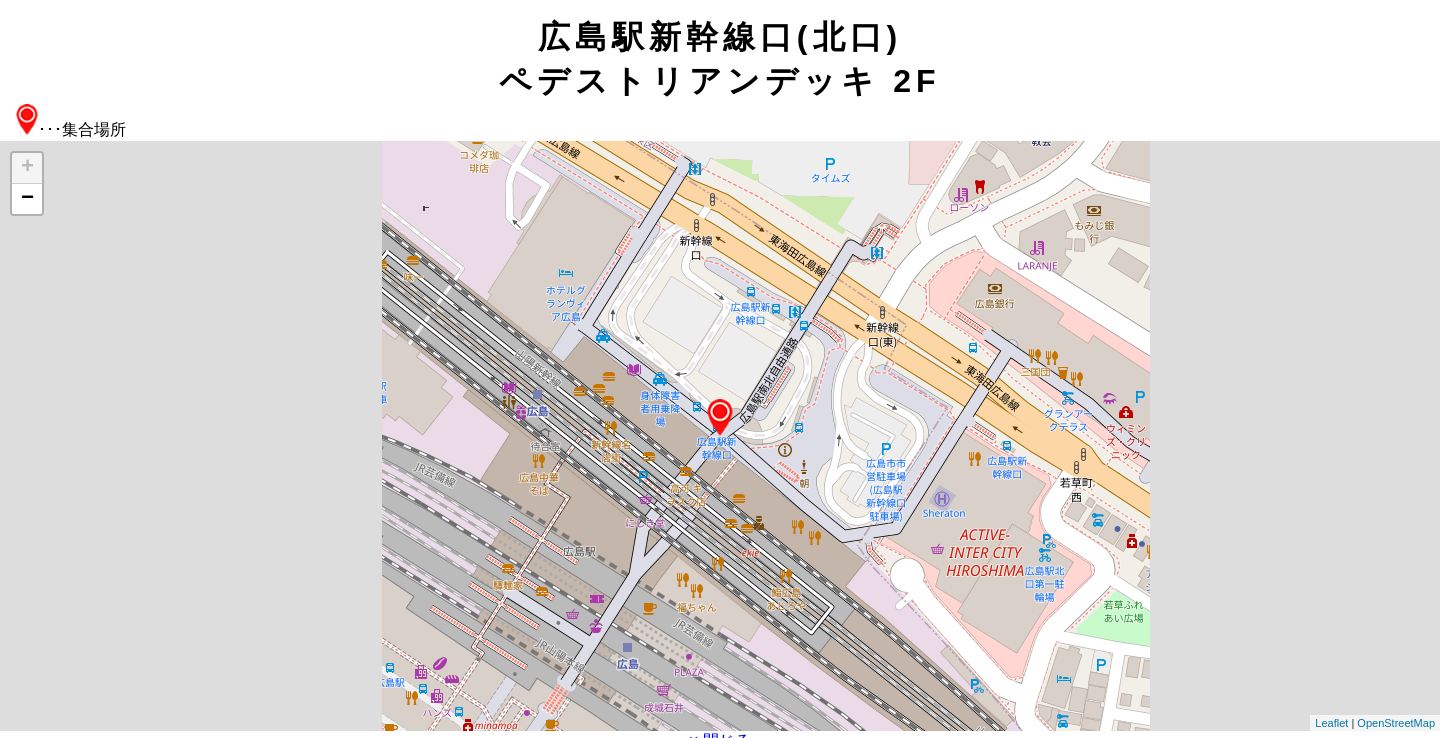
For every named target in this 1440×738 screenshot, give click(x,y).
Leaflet (1331, 723)
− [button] (27, 199)
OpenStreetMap (1396, 723)
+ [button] (27, 168)
